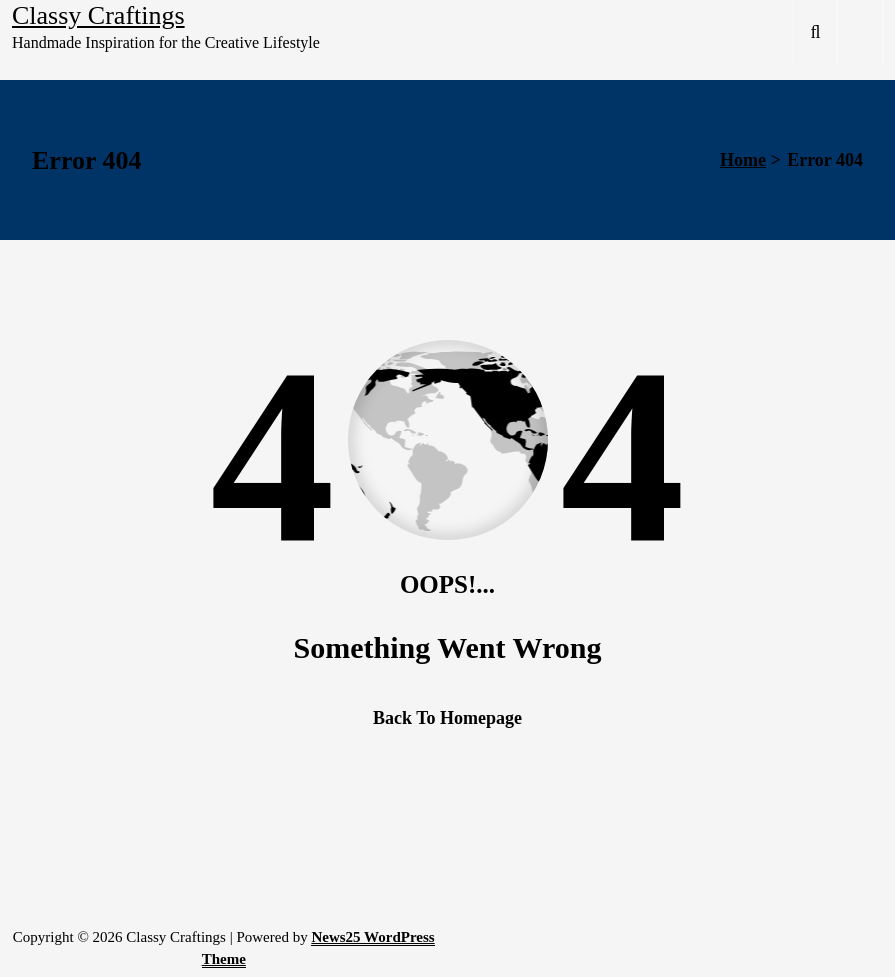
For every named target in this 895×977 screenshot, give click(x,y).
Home (743, 160)
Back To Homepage (447, 718)
